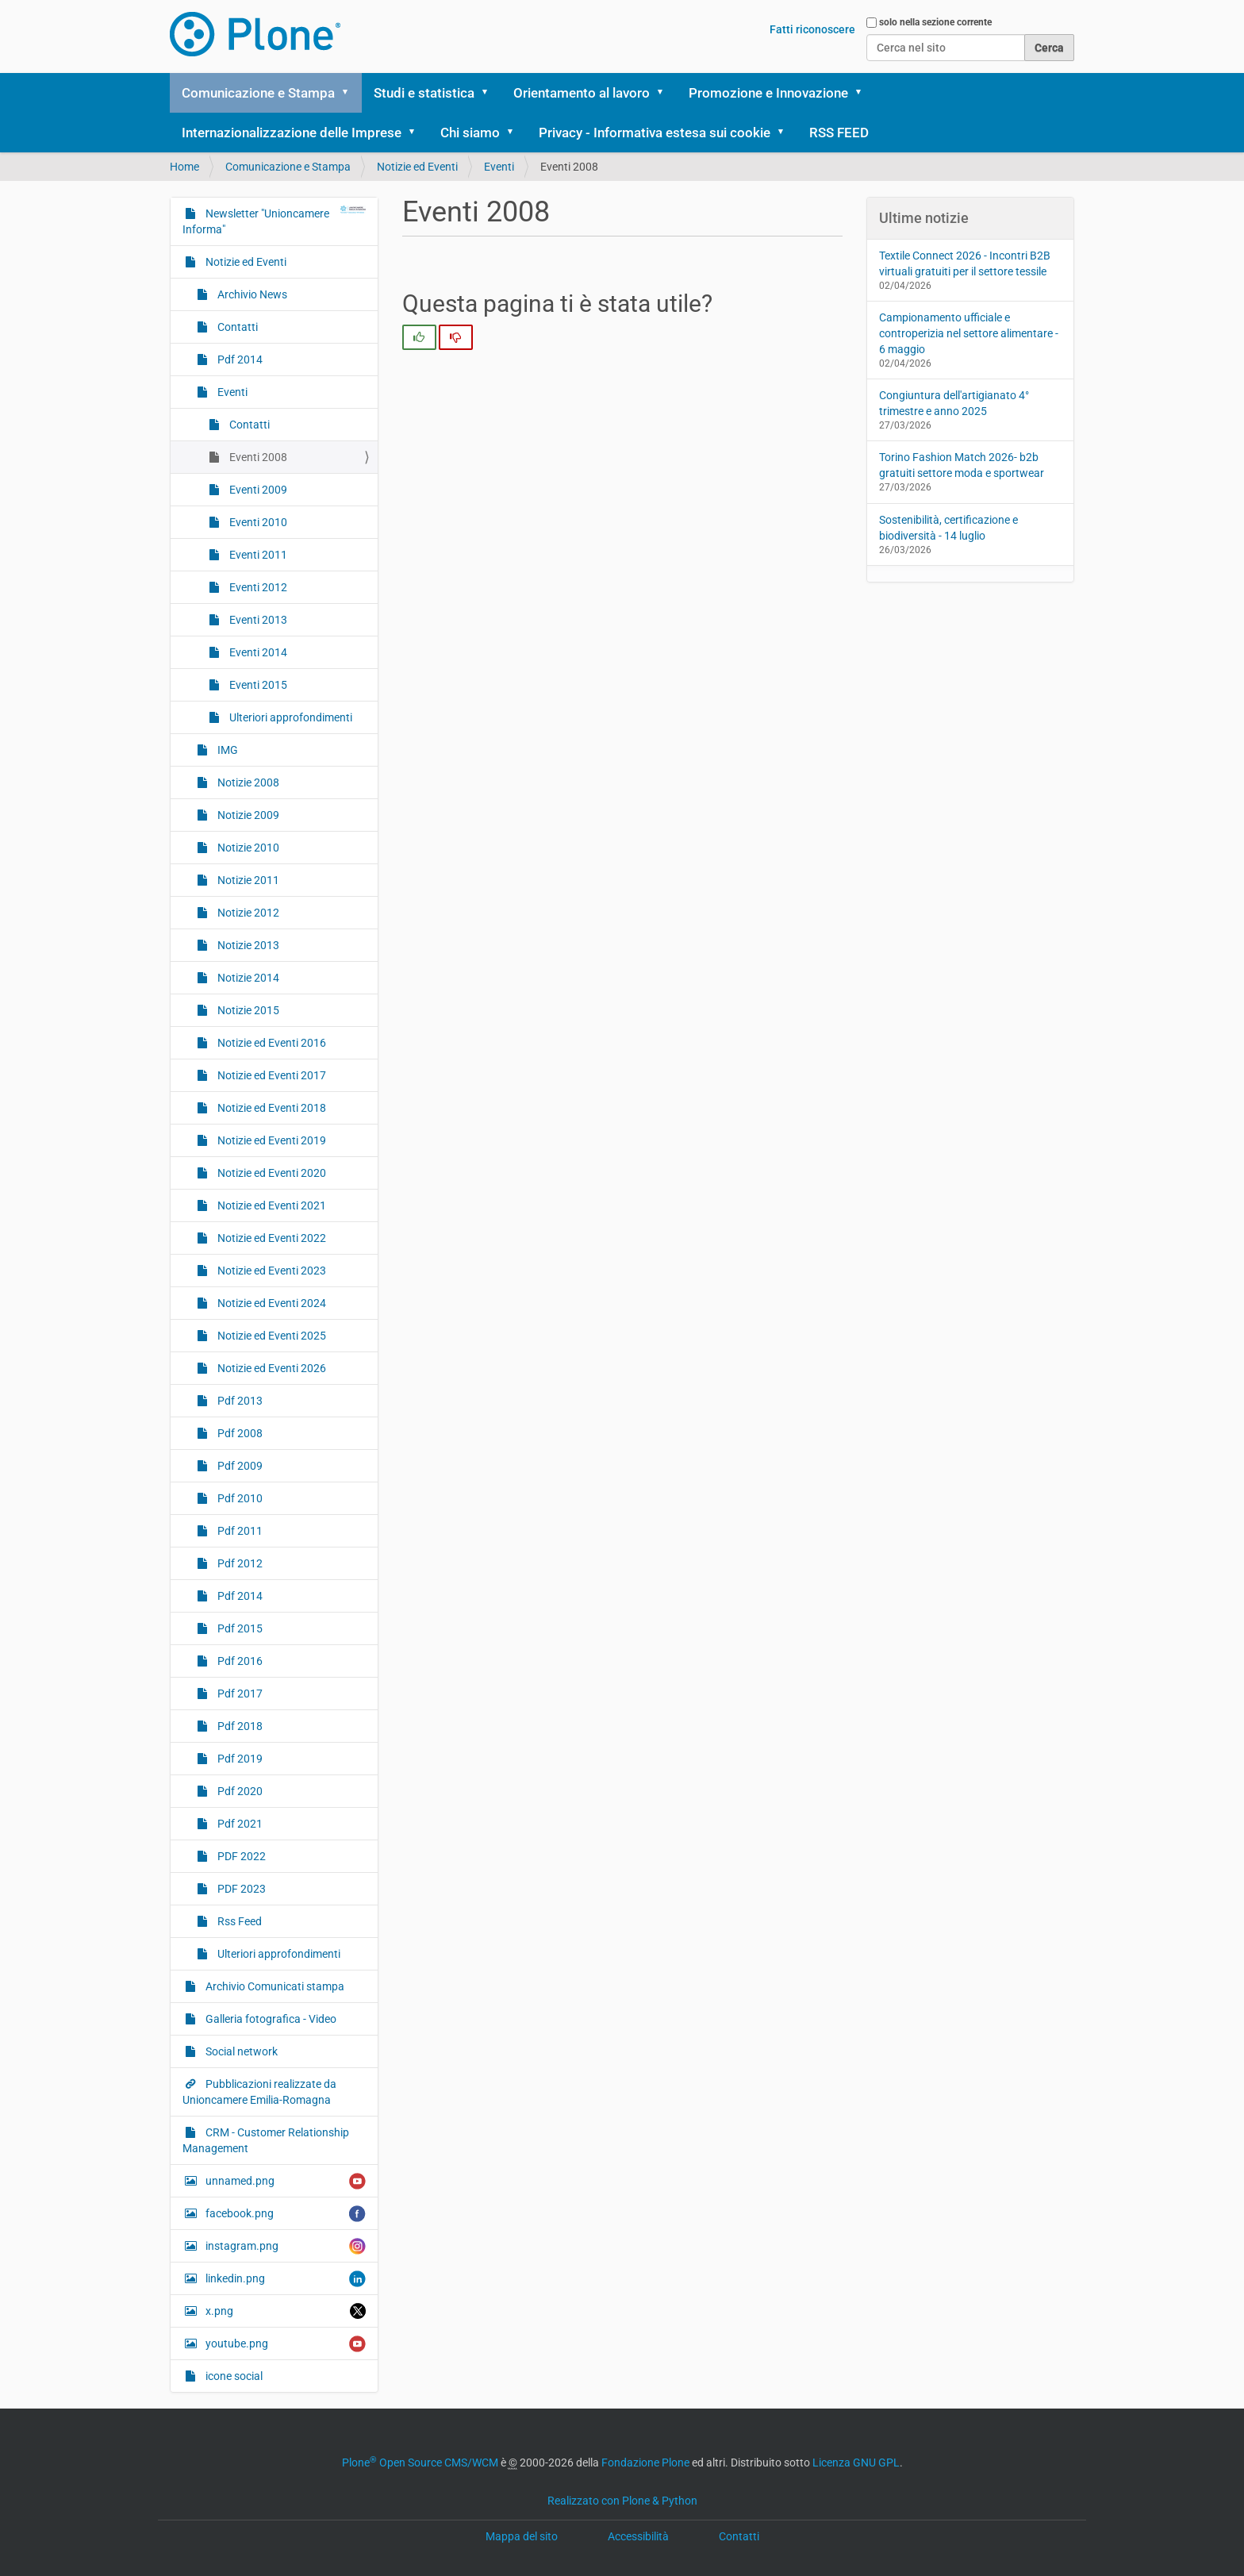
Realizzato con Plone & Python (622, 2500)
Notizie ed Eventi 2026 (270, 1368)
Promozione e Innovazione (768, 93)
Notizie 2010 (247, 847)
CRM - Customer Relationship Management (265, 2140)
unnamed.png (284, 2181)
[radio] (419, 337)
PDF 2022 (240, 1856)
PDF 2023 (240, 1888)
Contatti (236, 327)
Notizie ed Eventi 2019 (270, 1140)
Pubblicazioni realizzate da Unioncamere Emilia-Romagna (259, 2092)
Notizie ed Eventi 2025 (270, 1335)
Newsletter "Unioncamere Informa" (274, 221)
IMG (226, 750)
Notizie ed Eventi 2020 (270, 1173)
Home (184, 166)
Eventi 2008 (257, 457)
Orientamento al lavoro (581, 93)
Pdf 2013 (239, 1400)
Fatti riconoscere (812, 29)
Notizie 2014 (247, 977)
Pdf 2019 (239, 1758)
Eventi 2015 (257, 685)
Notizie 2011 (247, 880)
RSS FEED (839, 132)
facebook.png (284, 2213)
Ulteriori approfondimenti (289, 717)
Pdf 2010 (239, 1498)
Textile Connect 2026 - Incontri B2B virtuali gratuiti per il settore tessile (964, 263)
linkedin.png (284, 2278)
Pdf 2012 (239, 1563)
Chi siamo (470, 132)
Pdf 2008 (239, 1433)
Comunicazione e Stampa (258, 93)
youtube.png (284, 2344)
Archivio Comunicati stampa (273, 1986)
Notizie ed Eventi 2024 (270, 1303)
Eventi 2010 (257, 522)
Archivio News (251, 294)
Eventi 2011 (257, 554)
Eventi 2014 (257, 652)
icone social (233, 2376)
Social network (240, 2051)
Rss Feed (238, 1921)
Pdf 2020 (239, 1791)
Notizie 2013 (247, 945)
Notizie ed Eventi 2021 (270, 1205)
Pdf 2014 (239, 359)
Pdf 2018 (239, 1726)
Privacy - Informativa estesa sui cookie (654, 132)
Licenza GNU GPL (856, 2462)
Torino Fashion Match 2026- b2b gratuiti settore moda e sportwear (961, 465)
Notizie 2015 (247, 1010)
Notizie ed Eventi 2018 (270, 1108)
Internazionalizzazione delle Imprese (291, 132)
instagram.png (284, 2246)
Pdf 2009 (239, 1465)
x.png (284, 2311)
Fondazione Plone (645, 2462)
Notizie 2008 (247, 782)
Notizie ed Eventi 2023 (270, 1270)
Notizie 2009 (247, 815)
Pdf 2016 (239, 1661)
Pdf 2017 (239, 1693)
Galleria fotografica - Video (269, 2019)
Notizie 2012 (247, 912)
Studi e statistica (424, 93)
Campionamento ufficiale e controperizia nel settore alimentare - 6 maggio (968, 333)
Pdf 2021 (239, 1823)
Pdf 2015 (239, 1628)
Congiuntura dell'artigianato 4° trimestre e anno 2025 (954, 403)
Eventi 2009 (257, 489)
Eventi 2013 (257, 619)
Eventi (499, 166)
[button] (351, 93)
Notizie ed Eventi (417, 166)
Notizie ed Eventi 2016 (270, 1042)
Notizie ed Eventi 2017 (270, 1075)
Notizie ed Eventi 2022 (270, 1238)
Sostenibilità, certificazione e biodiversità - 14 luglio (948, 527)
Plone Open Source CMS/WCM (420, 2462)
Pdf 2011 (239, 1530)
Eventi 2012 (257, 587)
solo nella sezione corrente (935, 22)
